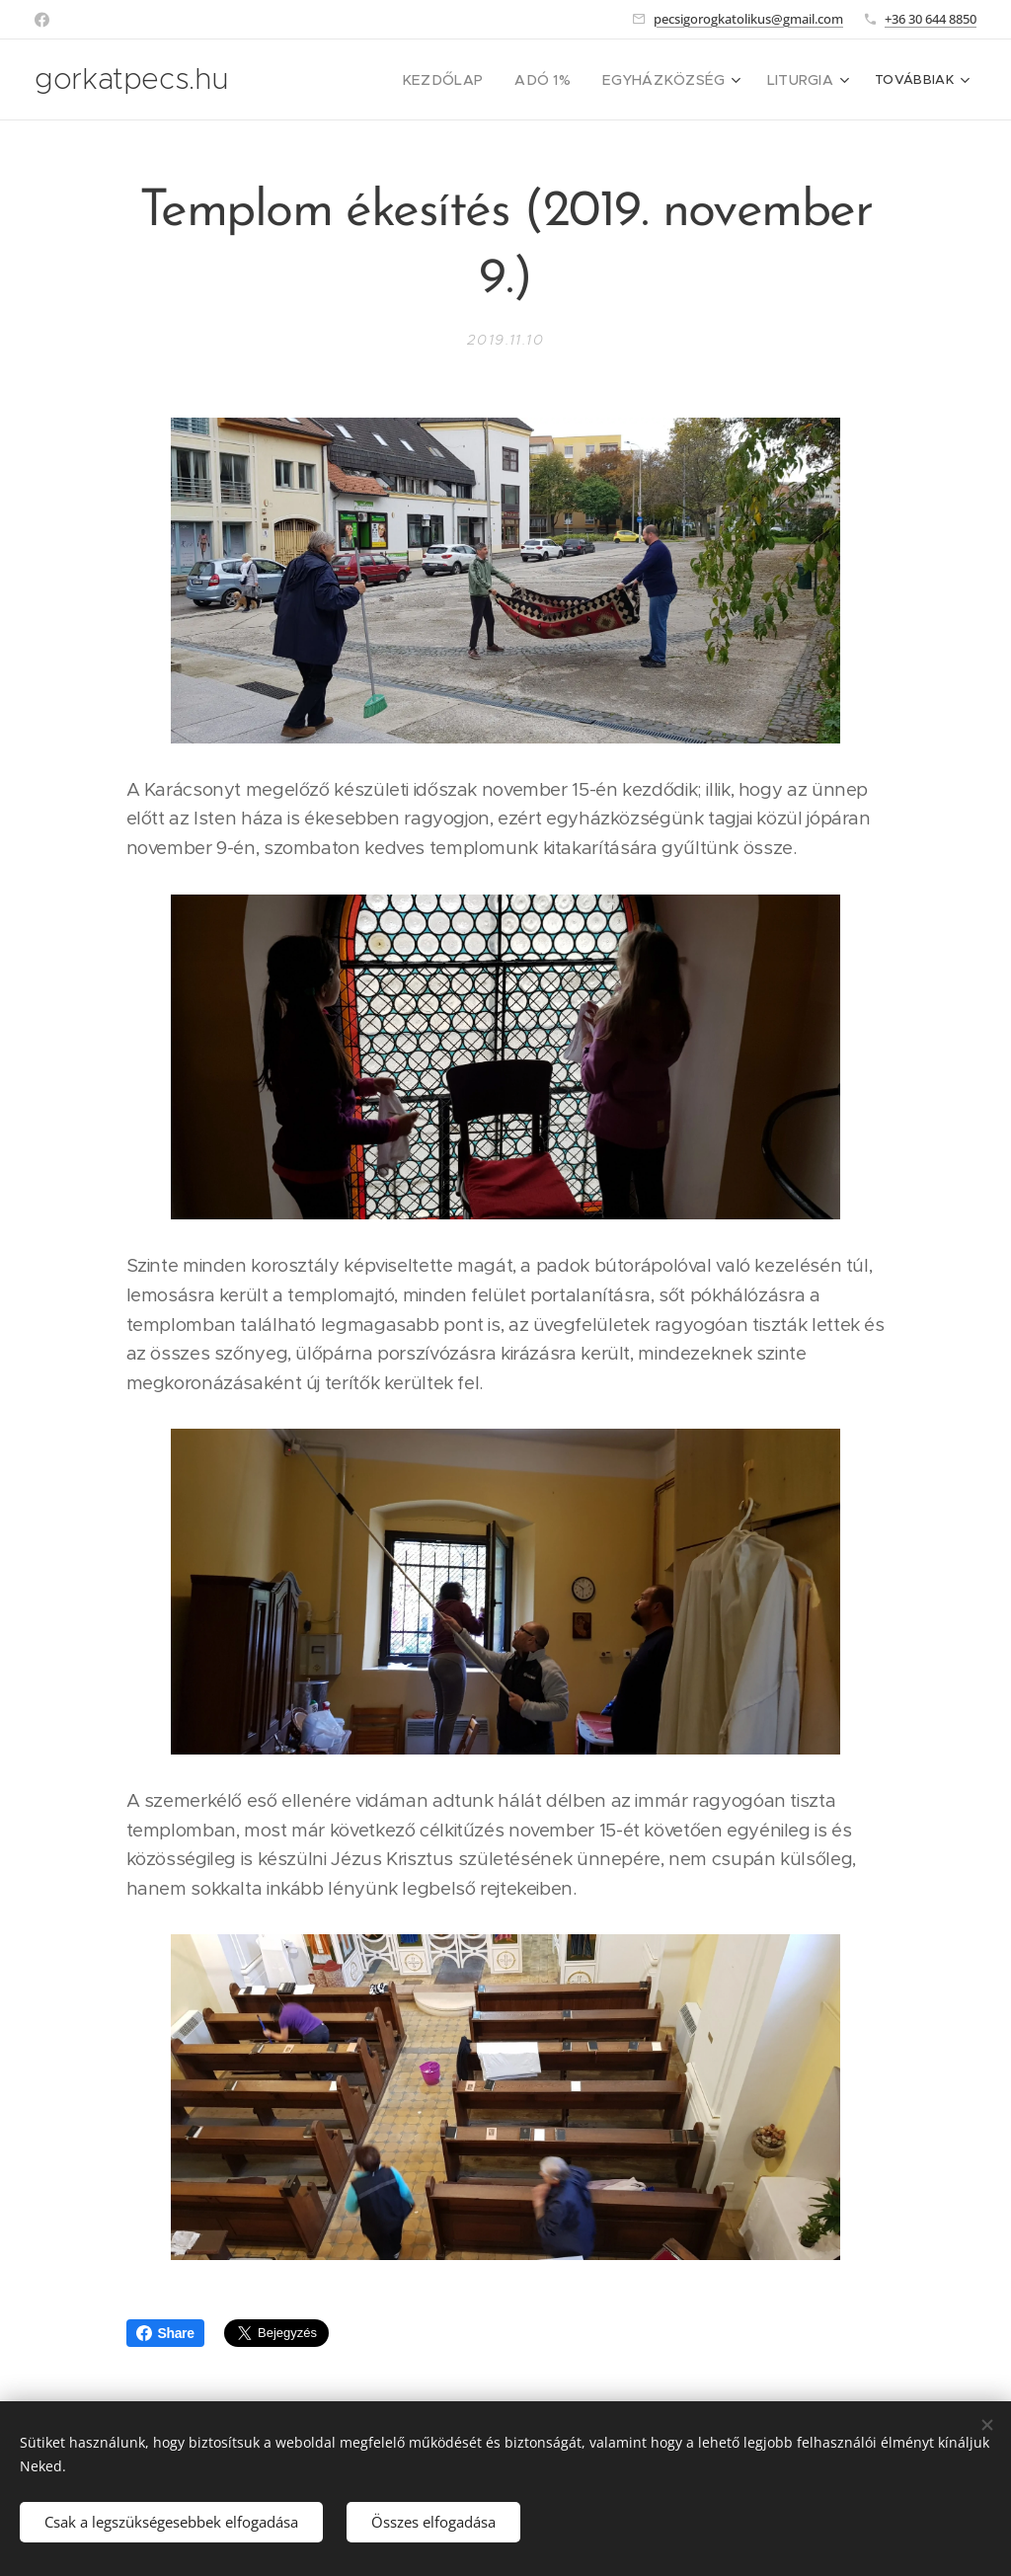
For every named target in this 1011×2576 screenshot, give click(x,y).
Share (165, 2333)
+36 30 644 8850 (930, 19)
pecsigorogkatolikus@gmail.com (748, 19)
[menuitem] (356, 80)
